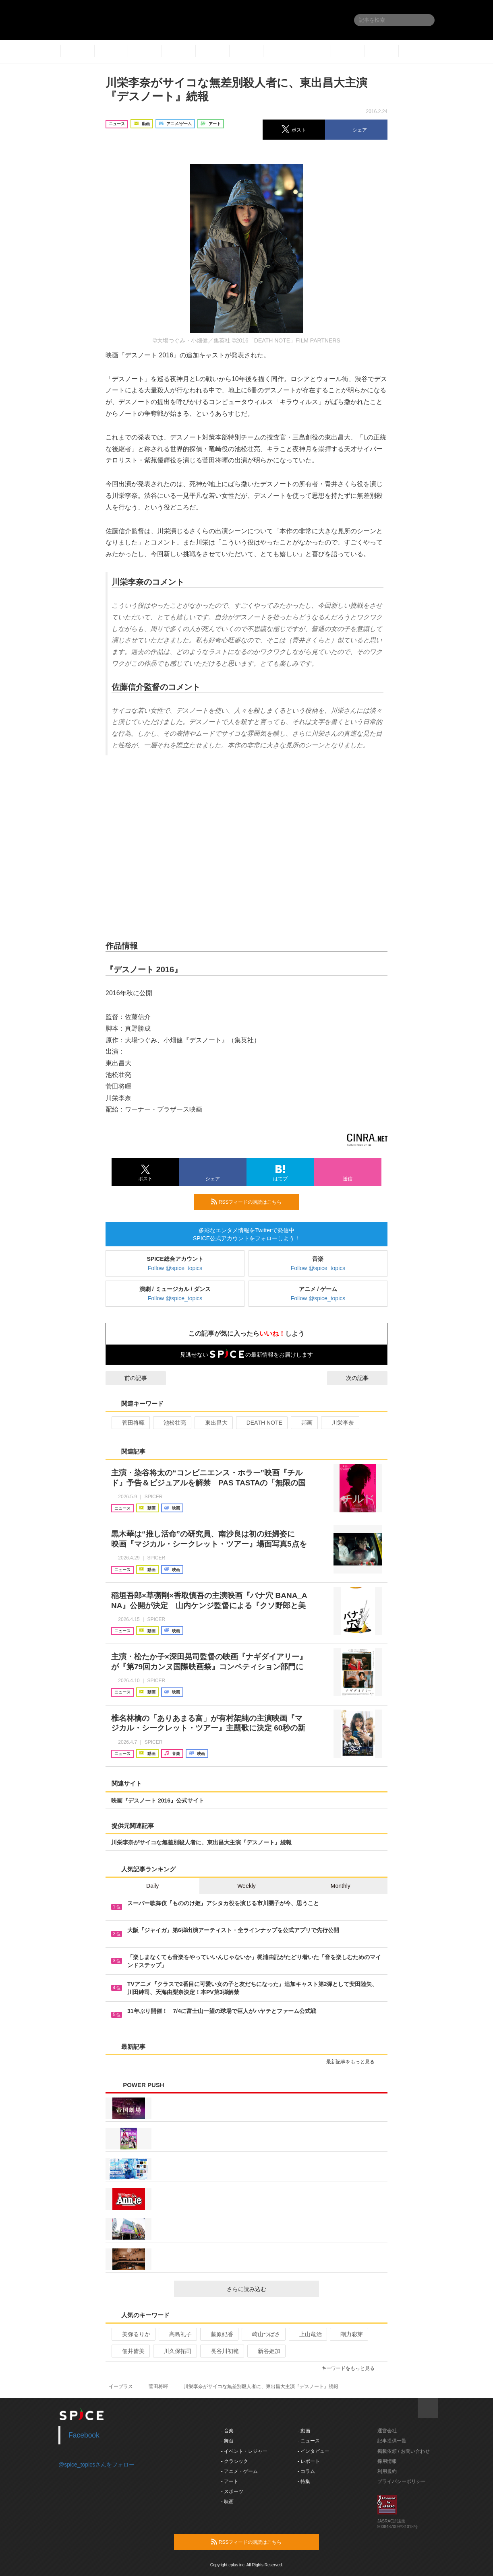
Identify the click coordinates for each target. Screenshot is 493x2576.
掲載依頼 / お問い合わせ (403, 2451)
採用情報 (387, 2461)
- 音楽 (227, 2431)
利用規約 (387, 2471)
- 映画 (227, 2501)
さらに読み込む (270, 2289)
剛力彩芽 (348, 2334)
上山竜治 (307, 2334)
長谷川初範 (221, 2351)
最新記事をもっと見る (353, 2062)
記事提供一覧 (391, 2441)
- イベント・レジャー (244, 2451)
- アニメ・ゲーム (239, 2471)
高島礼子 (177, 2334)
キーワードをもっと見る (351, 2368)
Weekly (246, 1886)
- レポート (309, 2461)
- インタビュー (313, 2451)
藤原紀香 (218, 2334)
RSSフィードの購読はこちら (251, 1201)
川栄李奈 (339, 1422)
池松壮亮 (171, 1422)
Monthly (340, 1886)
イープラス (121, 2386)
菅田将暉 (130, 1422)
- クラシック (234, 2461)
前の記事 (128, 1378)
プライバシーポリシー (401, 2481)
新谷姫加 (265, 2351)
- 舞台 (227, 2441)
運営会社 (387, 2431)
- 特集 (304, 2481)
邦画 (303, 1422)
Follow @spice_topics (175, 1268)
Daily (152, 1886)
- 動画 (304, 2431)
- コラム (306, 2471)
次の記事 (364, 1378)
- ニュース (309, 2441)
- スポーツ (232, 2491)
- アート (229, 2481)
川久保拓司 (174, 2351)
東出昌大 (213, 1422)
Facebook (83, 2435)
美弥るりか (132, 2334)
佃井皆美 (130, 2351)
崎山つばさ (262, 2334)
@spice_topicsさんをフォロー (96, 2464)
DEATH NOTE (261, 1422)
